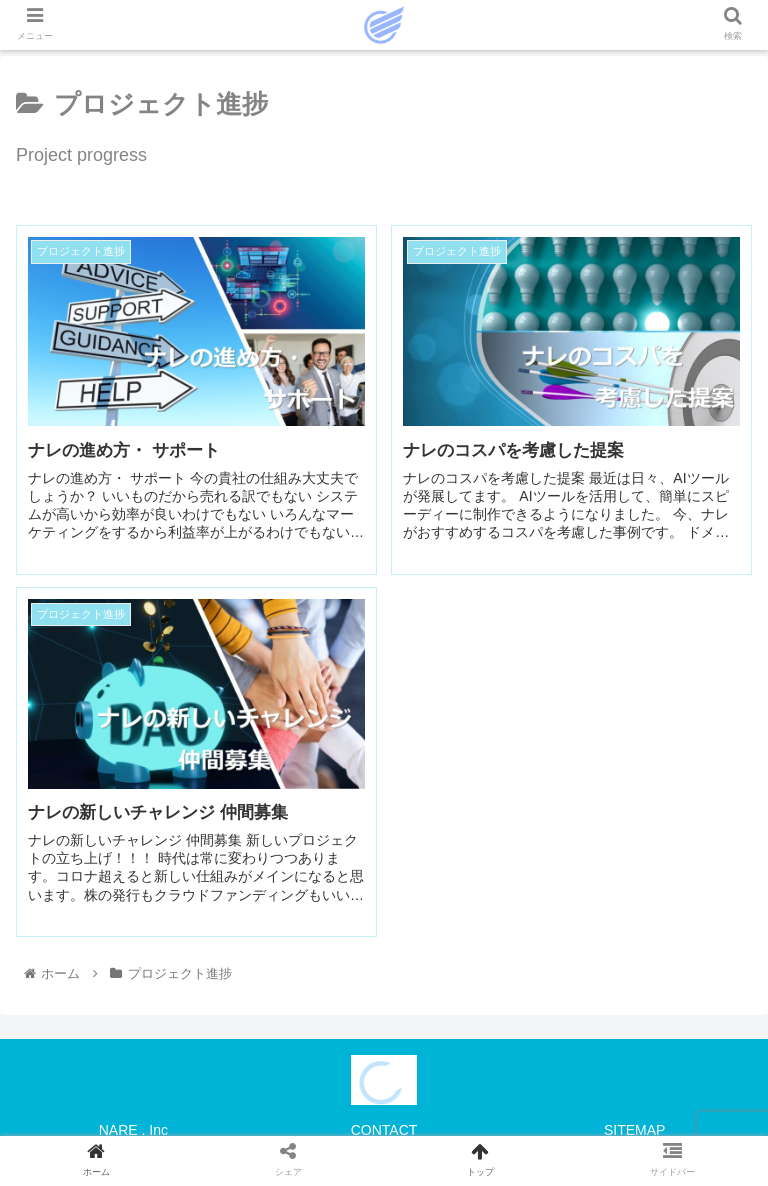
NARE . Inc (133, 1130)
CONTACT (384, 1130)
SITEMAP (634, 1130)
